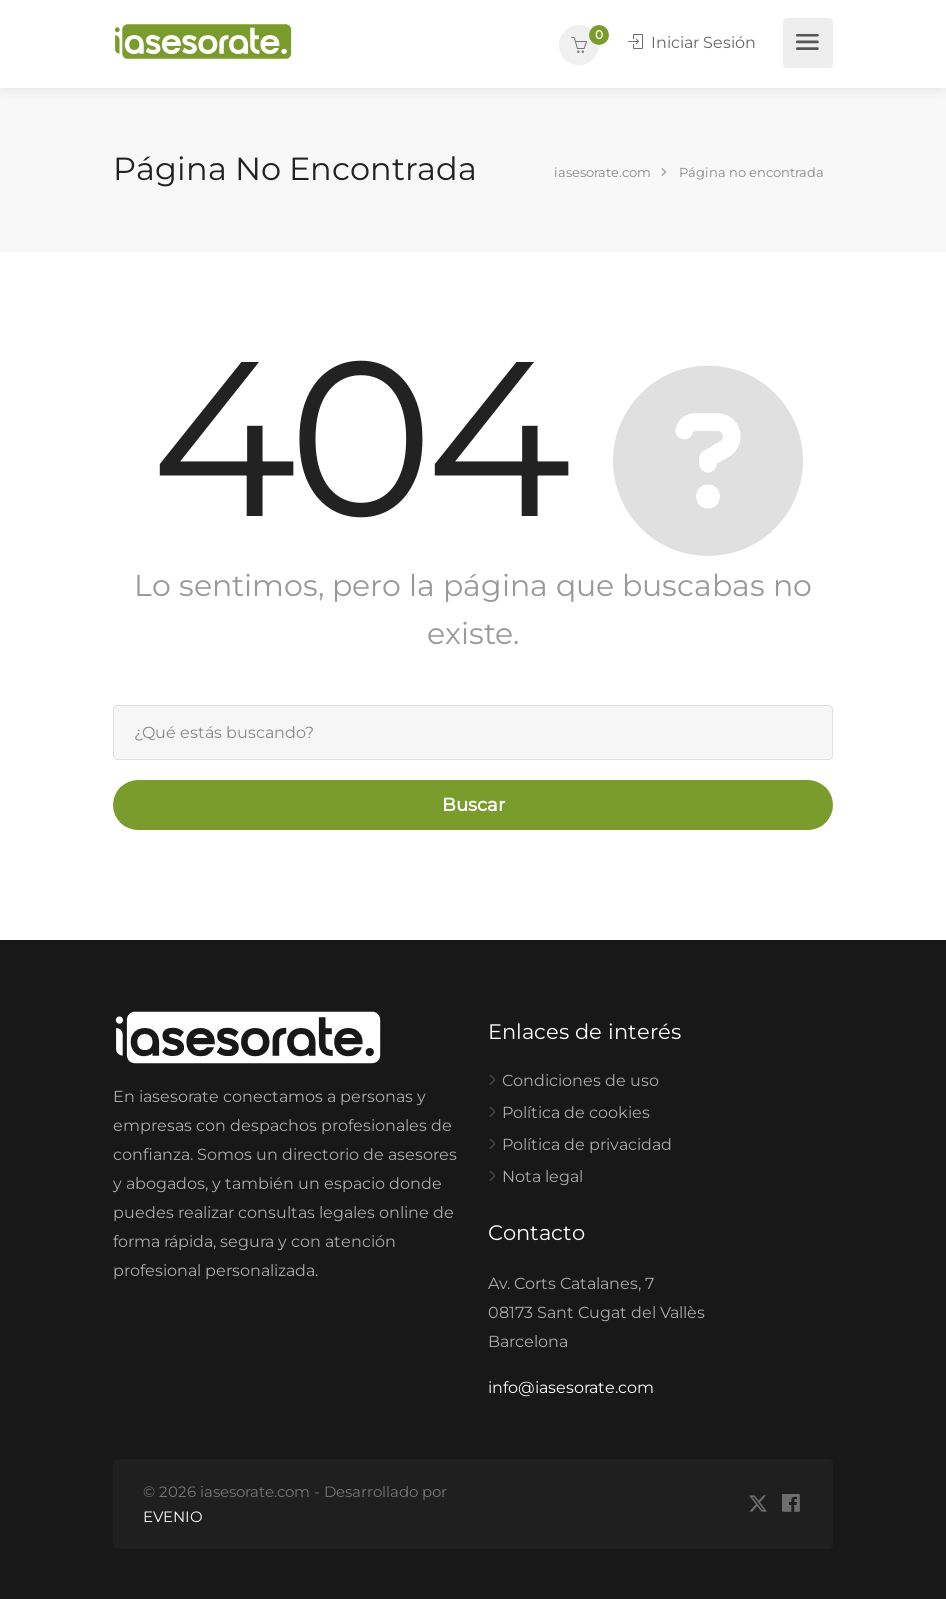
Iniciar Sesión (692, 42)
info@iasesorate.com (571, 1387)
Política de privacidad (587, 1144)
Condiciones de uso (580, 1080)
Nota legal (542, 1176)
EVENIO (173, 1516)
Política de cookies (576, 1112)
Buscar (473, 805)
